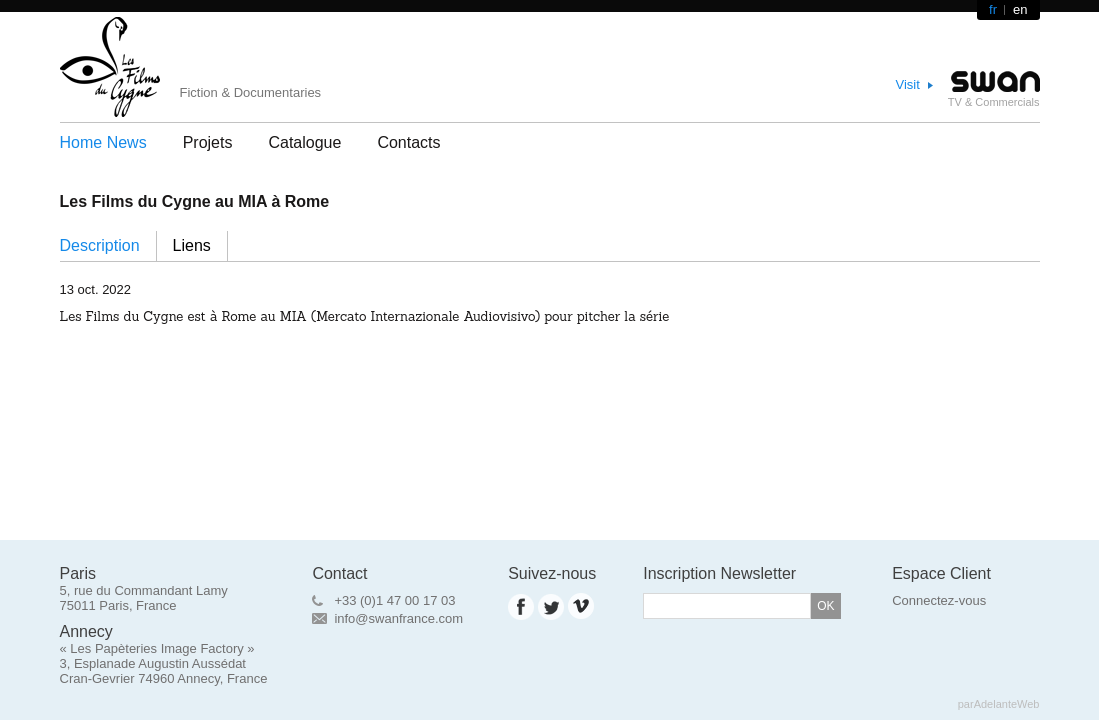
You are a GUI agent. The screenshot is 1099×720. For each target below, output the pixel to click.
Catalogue (304, 142)
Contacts (408, 142)
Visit (908, 84)
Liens (192, 245)
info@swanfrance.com (398, 618)
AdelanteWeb (1007, 704)
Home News (103, 142)
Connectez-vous (939, 600)
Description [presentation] (100, 245)
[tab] (108, 246)
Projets (208, 142)
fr (993, 9)
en (1020, 9)
